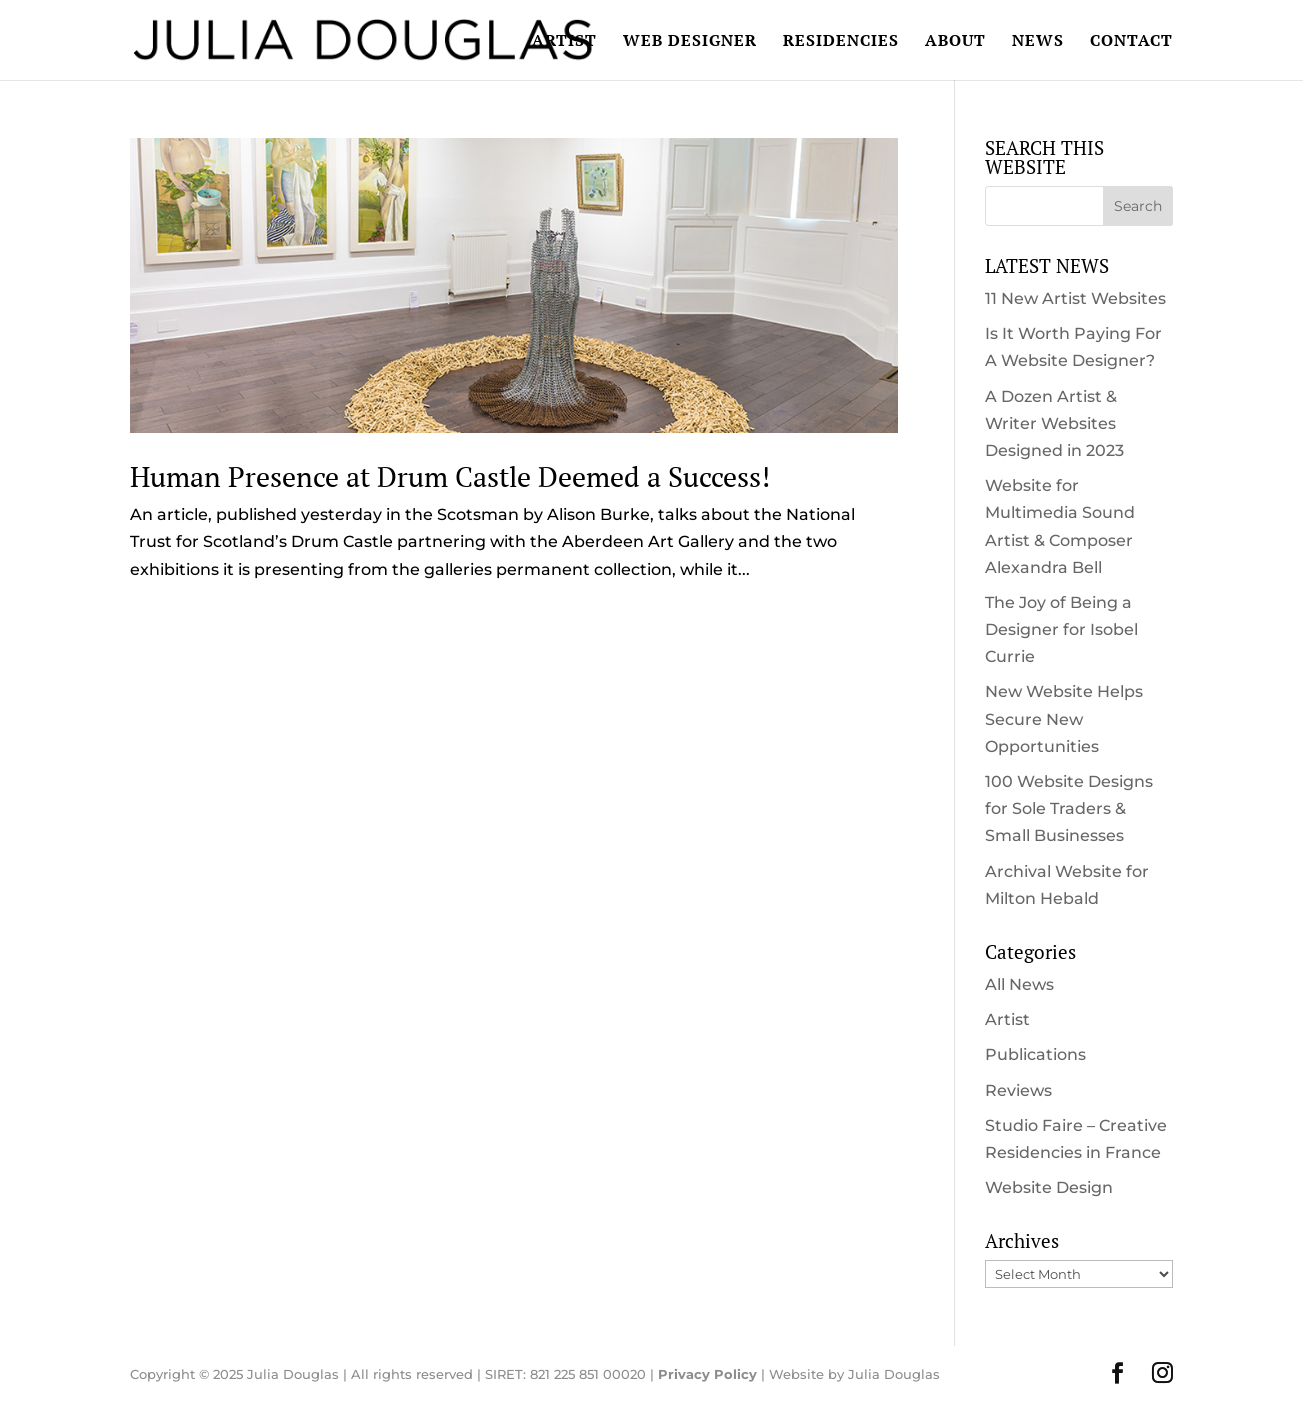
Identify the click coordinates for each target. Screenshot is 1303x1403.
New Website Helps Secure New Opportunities (1064, 718)
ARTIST (564, 42)
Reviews (1018, 1090)
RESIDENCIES (841, 42)
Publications (1035, 1054)
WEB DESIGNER (690, 42)
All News (1019, 984)
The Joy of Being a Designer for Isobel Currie (1061, 629)
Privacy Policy (707, 1374)
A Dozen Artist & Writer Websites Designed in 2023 (1054, 423)
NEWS (1038, 42)
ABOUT (955, 42)
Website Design (1049, 1187)
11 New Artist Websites (1075, 298)
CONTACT (1131, 42)
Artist (1007, 1019)
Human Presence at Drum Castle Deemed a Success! (450, 476)
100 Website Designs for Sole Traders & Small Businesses (1069, 808)
